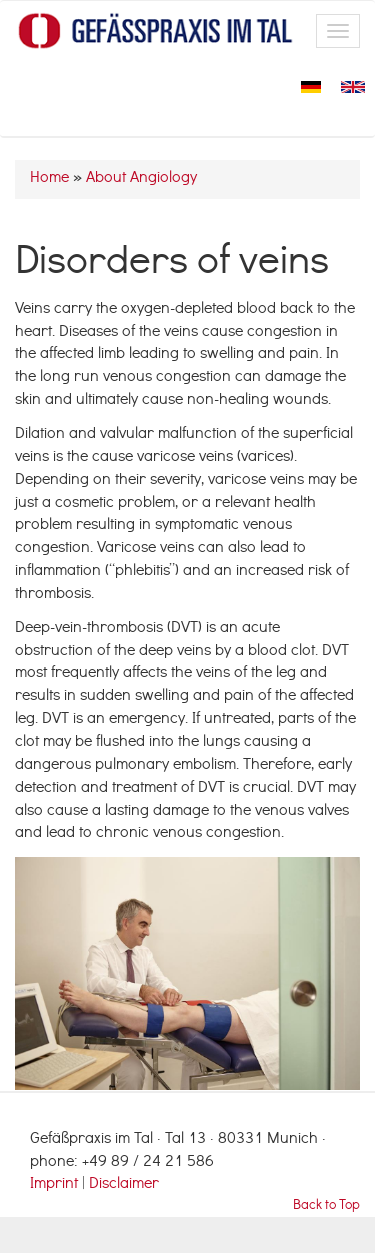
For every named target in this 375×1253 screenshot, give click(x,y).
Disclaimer (124, 1185)
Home (49, 179)
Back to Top (326, 1206)
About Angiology (141, 179)
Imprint (56, 1185)
